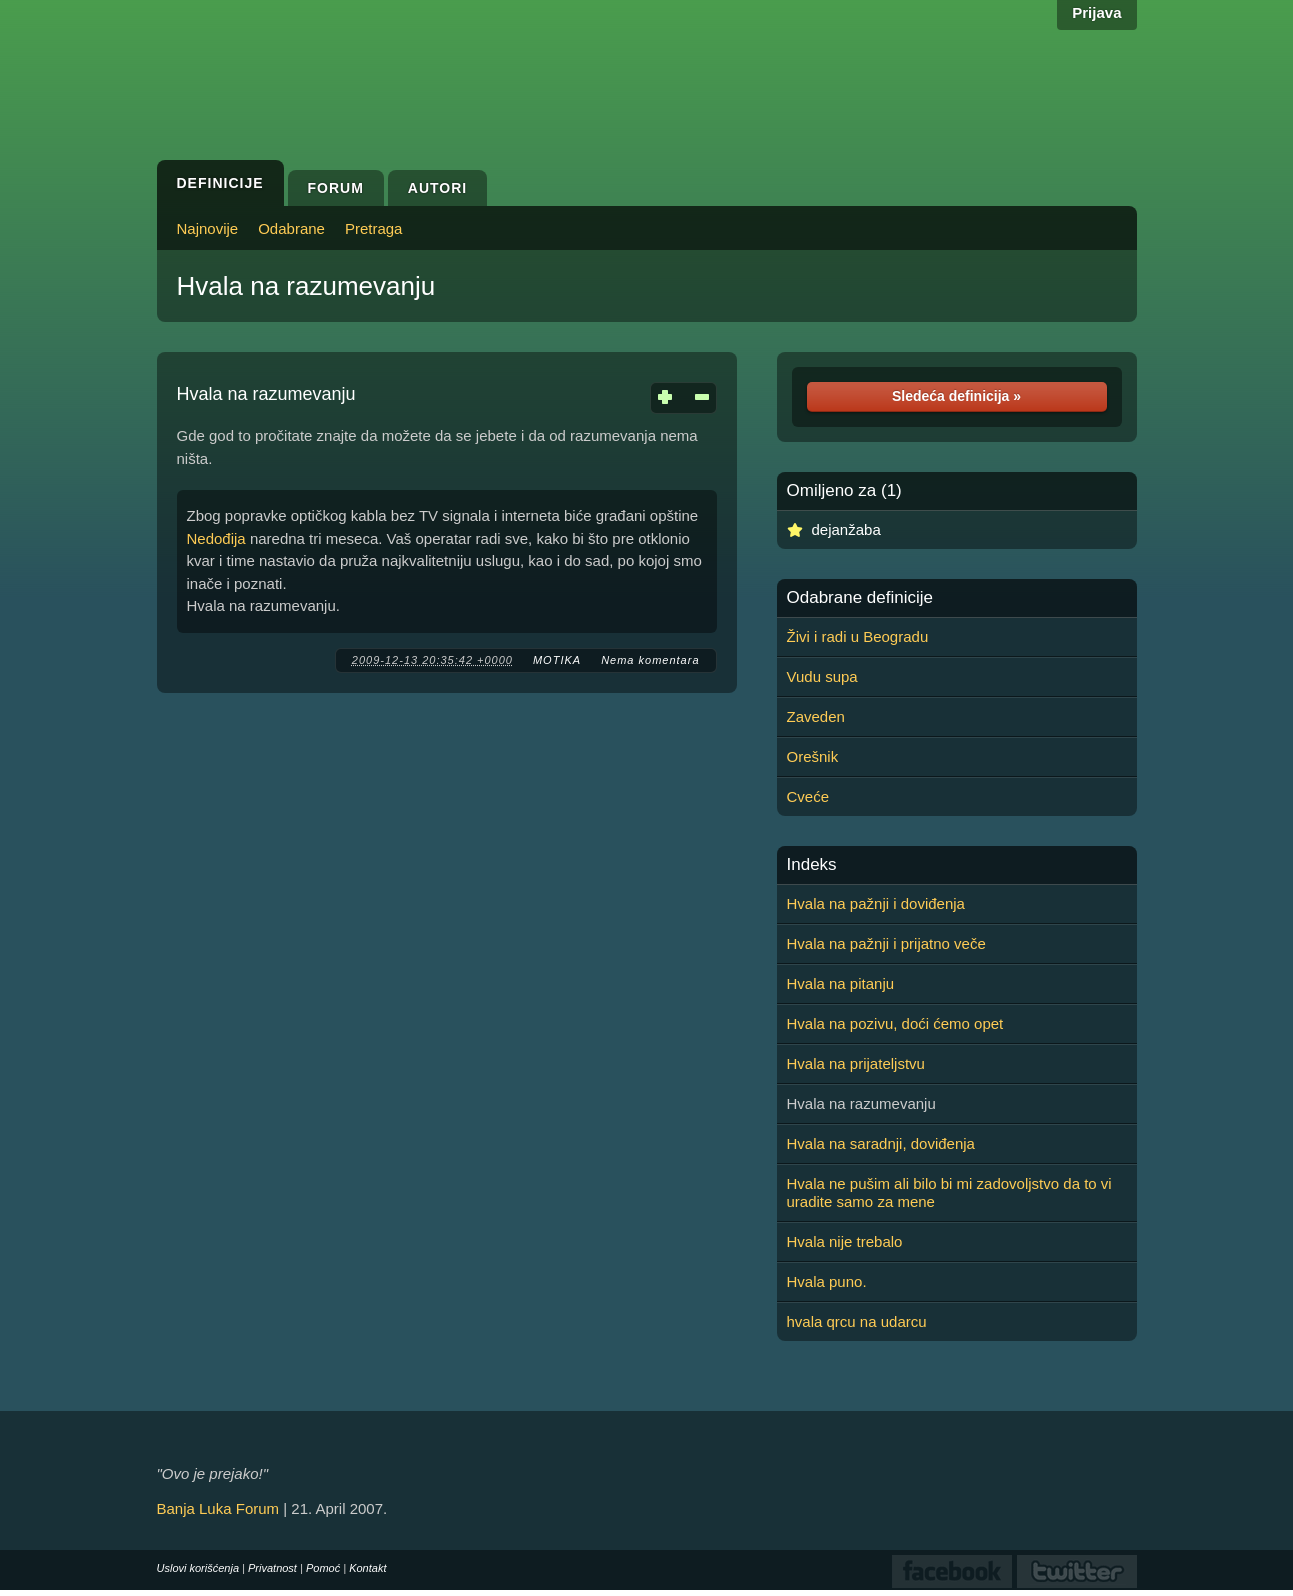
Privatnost (272, 1568)
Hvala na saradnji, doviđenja (881, 1143)
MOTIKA (557, 660)
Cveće (808, 796)
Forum (336, 188)
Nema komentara (650, 660)
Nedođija (216, 538)
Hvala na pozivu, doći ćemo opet (895, 1023)
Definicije (220, 183)
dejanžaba (846, 529)
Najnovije (208, 228)
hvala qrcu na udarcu (857, 1321)
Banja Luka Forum (218, 1508)
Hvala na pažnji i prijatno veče (886, 943)
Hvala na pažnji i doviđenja (876, 903)
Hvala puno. (827, 1281)
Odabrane (291, 228)
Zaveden (816, 716)
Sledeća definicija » (956, 396)
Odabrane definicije (860, 598)
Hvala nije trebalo (845, 1241)
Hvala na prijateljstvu (856, 1063)
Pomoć (323, 1568)
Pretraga (374, 228)
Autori (437, 188)
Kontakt (367, 1568)
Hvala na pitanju (841, 983)
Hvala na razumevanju (306, 286)
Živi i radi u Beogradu (858, 636)
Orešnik (813, 756)
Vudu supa (822, 676)
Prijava (1096, 12)
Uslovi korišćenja (198, 1568)
